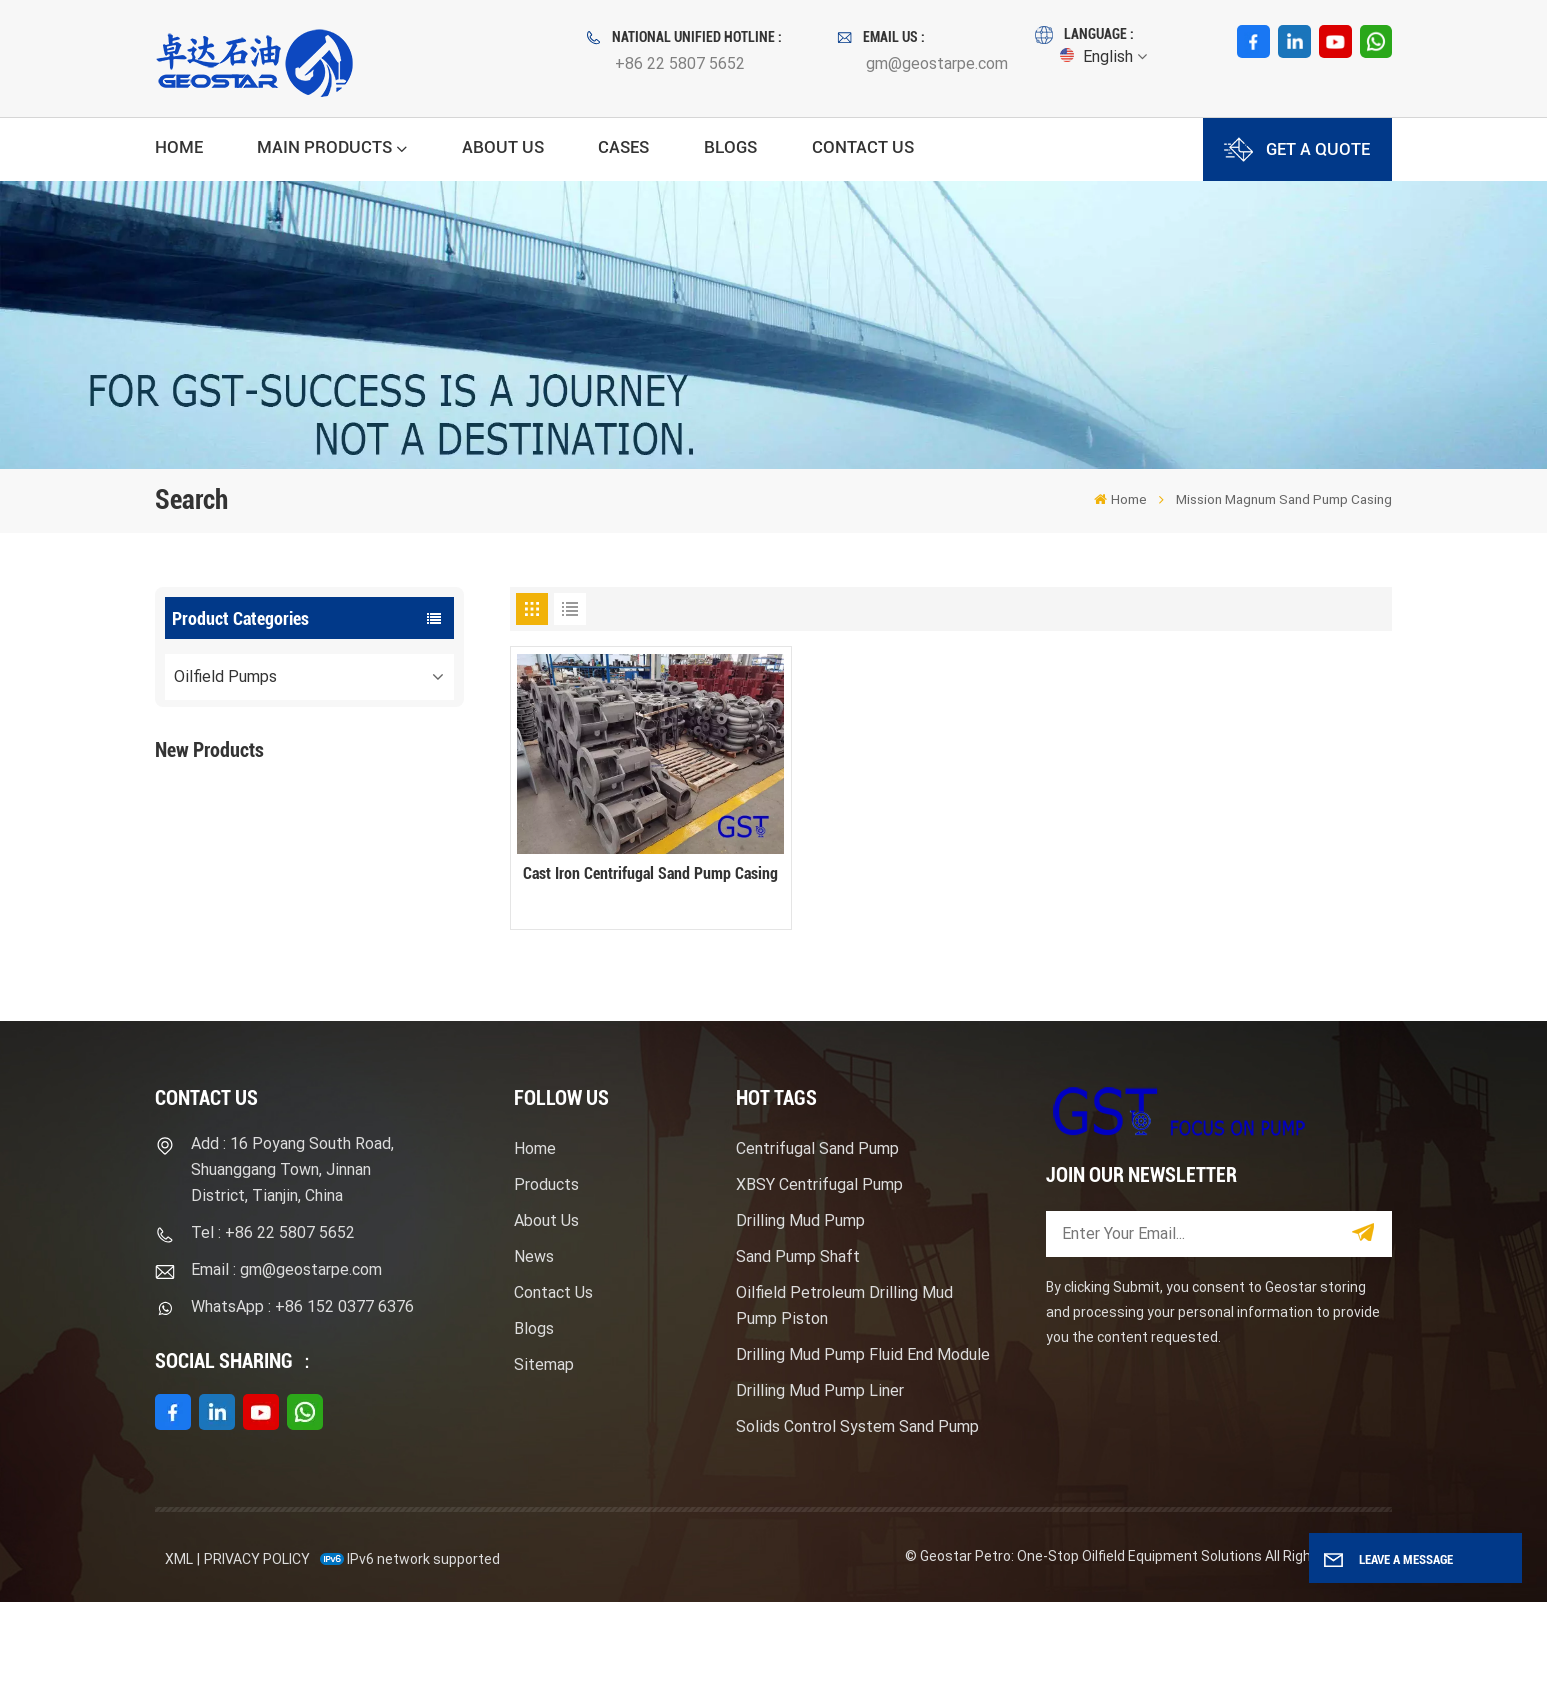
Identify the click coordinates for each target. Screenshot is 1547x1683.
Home (179, 147)
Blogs (730, 147)
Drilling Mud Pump (800, 1301)
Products (546, 1265)
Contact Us (863, 147)
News (534, 1337)
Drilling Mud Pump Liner (820, 1471)
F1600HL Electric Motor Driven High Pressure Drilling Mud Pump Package (353, 824)
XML (179, 1639)
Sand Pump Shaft (798, 1337)
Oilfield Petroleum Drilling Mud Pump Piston (844, 1386)
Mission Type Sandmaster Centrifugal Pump (352, 948)
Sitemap (544, 1445)
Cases (623, 147)
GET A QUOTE (1297, 149)
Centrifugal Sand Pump (817, 1229)
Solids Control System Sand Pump (857, 1507)
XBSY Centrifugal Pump (819, 1265)
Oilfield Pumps (225, 676)
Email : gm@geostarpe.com (286, 1350)
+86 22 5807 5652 (680, 63)
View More (316, 865)
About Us (503, 147)
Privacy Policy (257, 1639)
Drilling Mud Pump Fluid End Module (863, 1435)
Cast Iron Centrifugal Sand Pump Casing (650, 873)
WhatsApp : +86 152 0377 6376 (302, 1387)
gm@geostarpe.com (937, 63)
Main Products (324, 147)
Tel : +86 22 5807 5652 (273, 1313)
